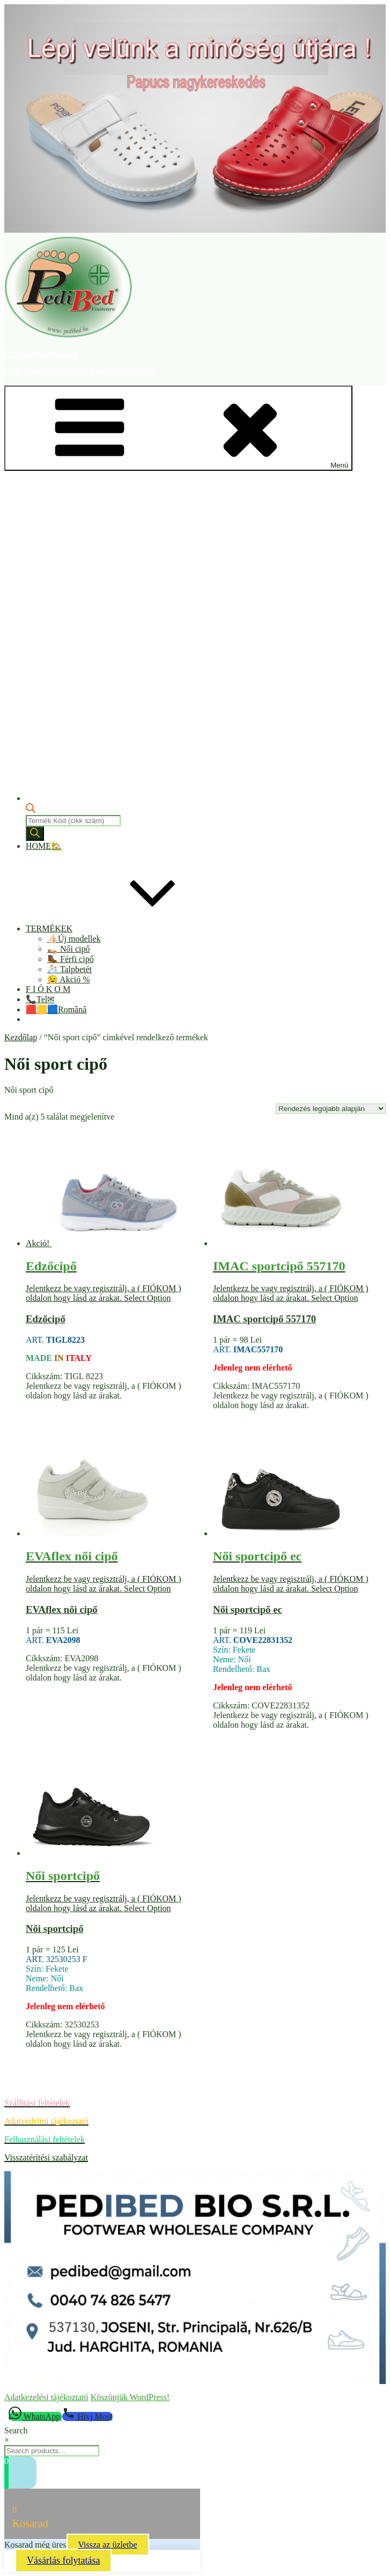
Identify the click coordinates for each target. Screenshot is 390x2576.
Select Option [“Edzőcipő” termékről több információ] (147, 1297)
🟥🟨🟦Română (56, 1009)
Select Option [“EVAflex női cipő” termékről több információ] (147, 1588)
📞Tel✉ (40, 999)
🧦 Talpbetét (69, 969)
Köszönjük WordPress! (130, 2397)
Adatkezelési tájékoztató (46, 2397)
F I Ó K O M (48, 989)
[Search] (35, 833)
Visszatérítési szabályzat (46, 2157)
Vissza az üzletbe (107, 2544)
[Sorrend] (331, 1109)
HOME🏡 (44, 845)
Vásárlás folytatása (63, 2560)
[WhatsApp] (35, 2416)
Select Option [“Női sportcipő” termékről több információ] (147, 1908)
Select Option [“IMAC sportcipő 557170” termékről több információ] (334, 1297)
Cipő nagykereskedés (40, 353)
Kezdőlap (20, 1037)
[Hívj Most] (87, 2416)
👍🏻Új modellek (74, 938)
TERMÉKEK (129, 928)
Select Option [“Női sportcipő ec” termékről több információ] (334, 1588)
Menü (178, 428)
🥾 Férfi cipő (70, 959)
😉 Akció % (68, 979)
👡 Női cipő (68, 948)
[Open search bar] (30, 810)
